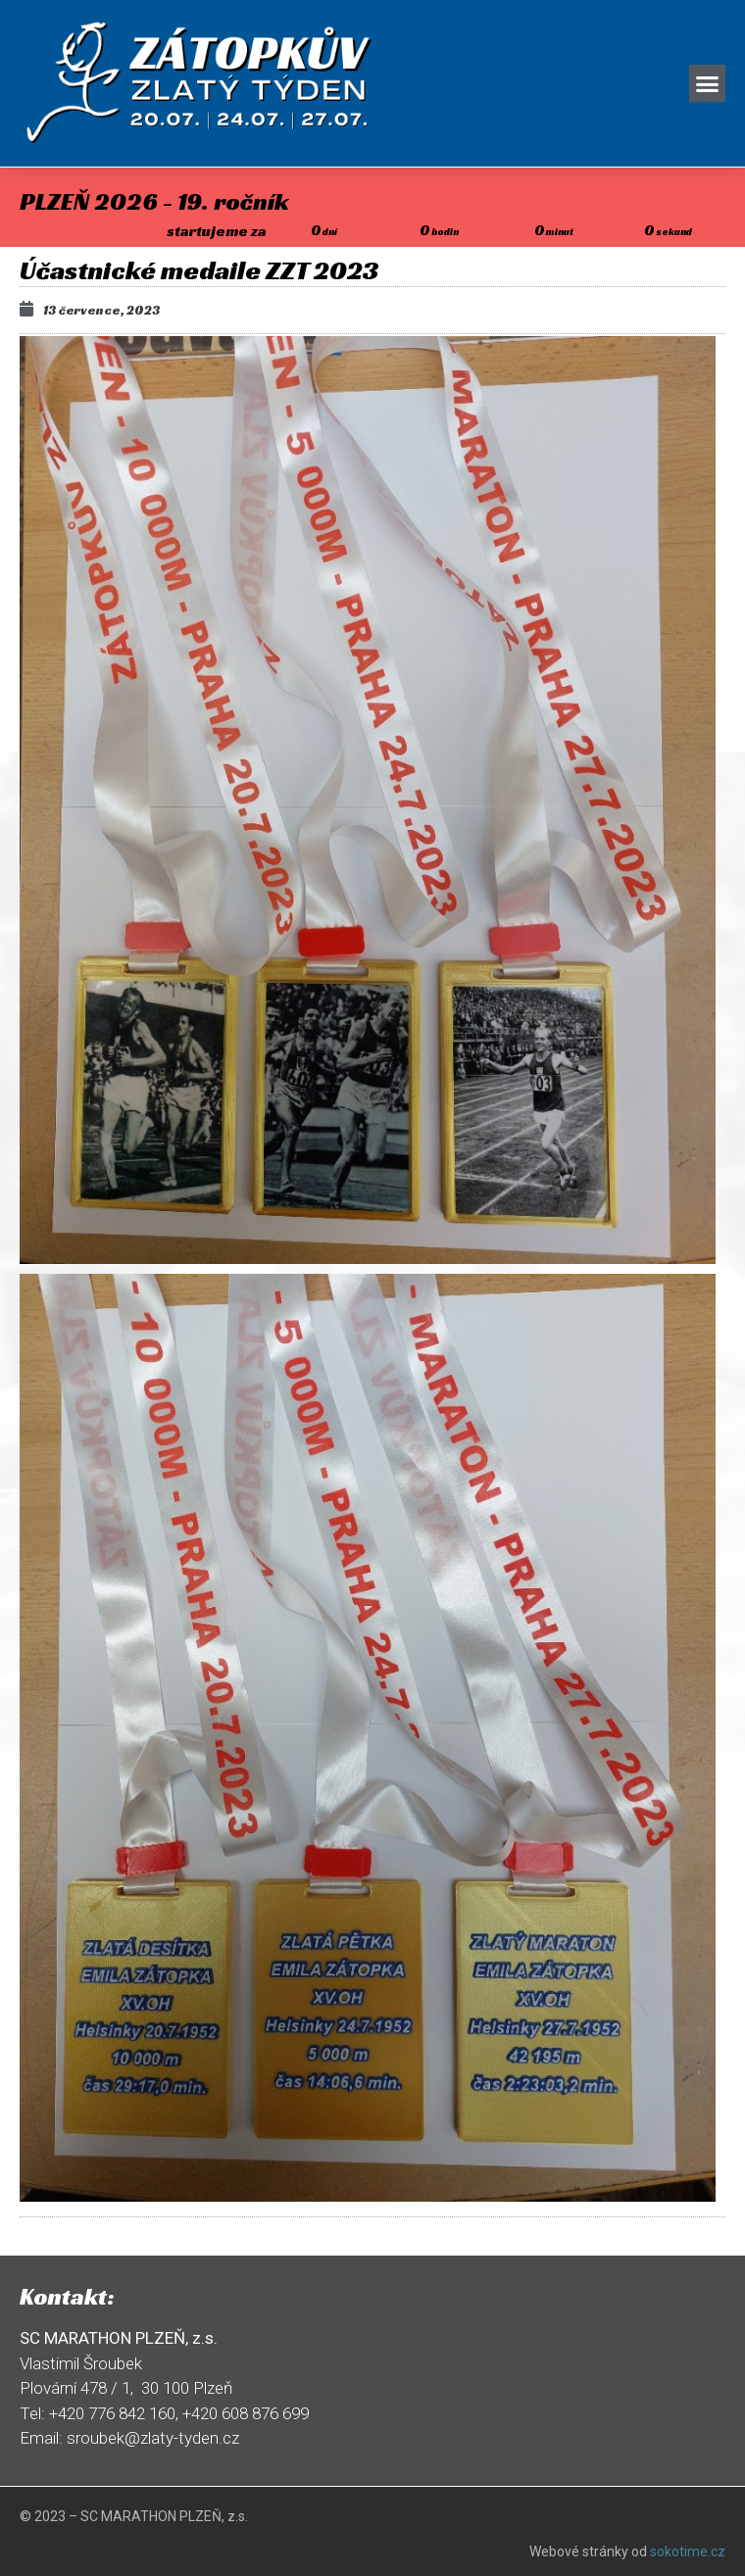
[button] (707, 83)
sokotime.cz (687, 2551)
